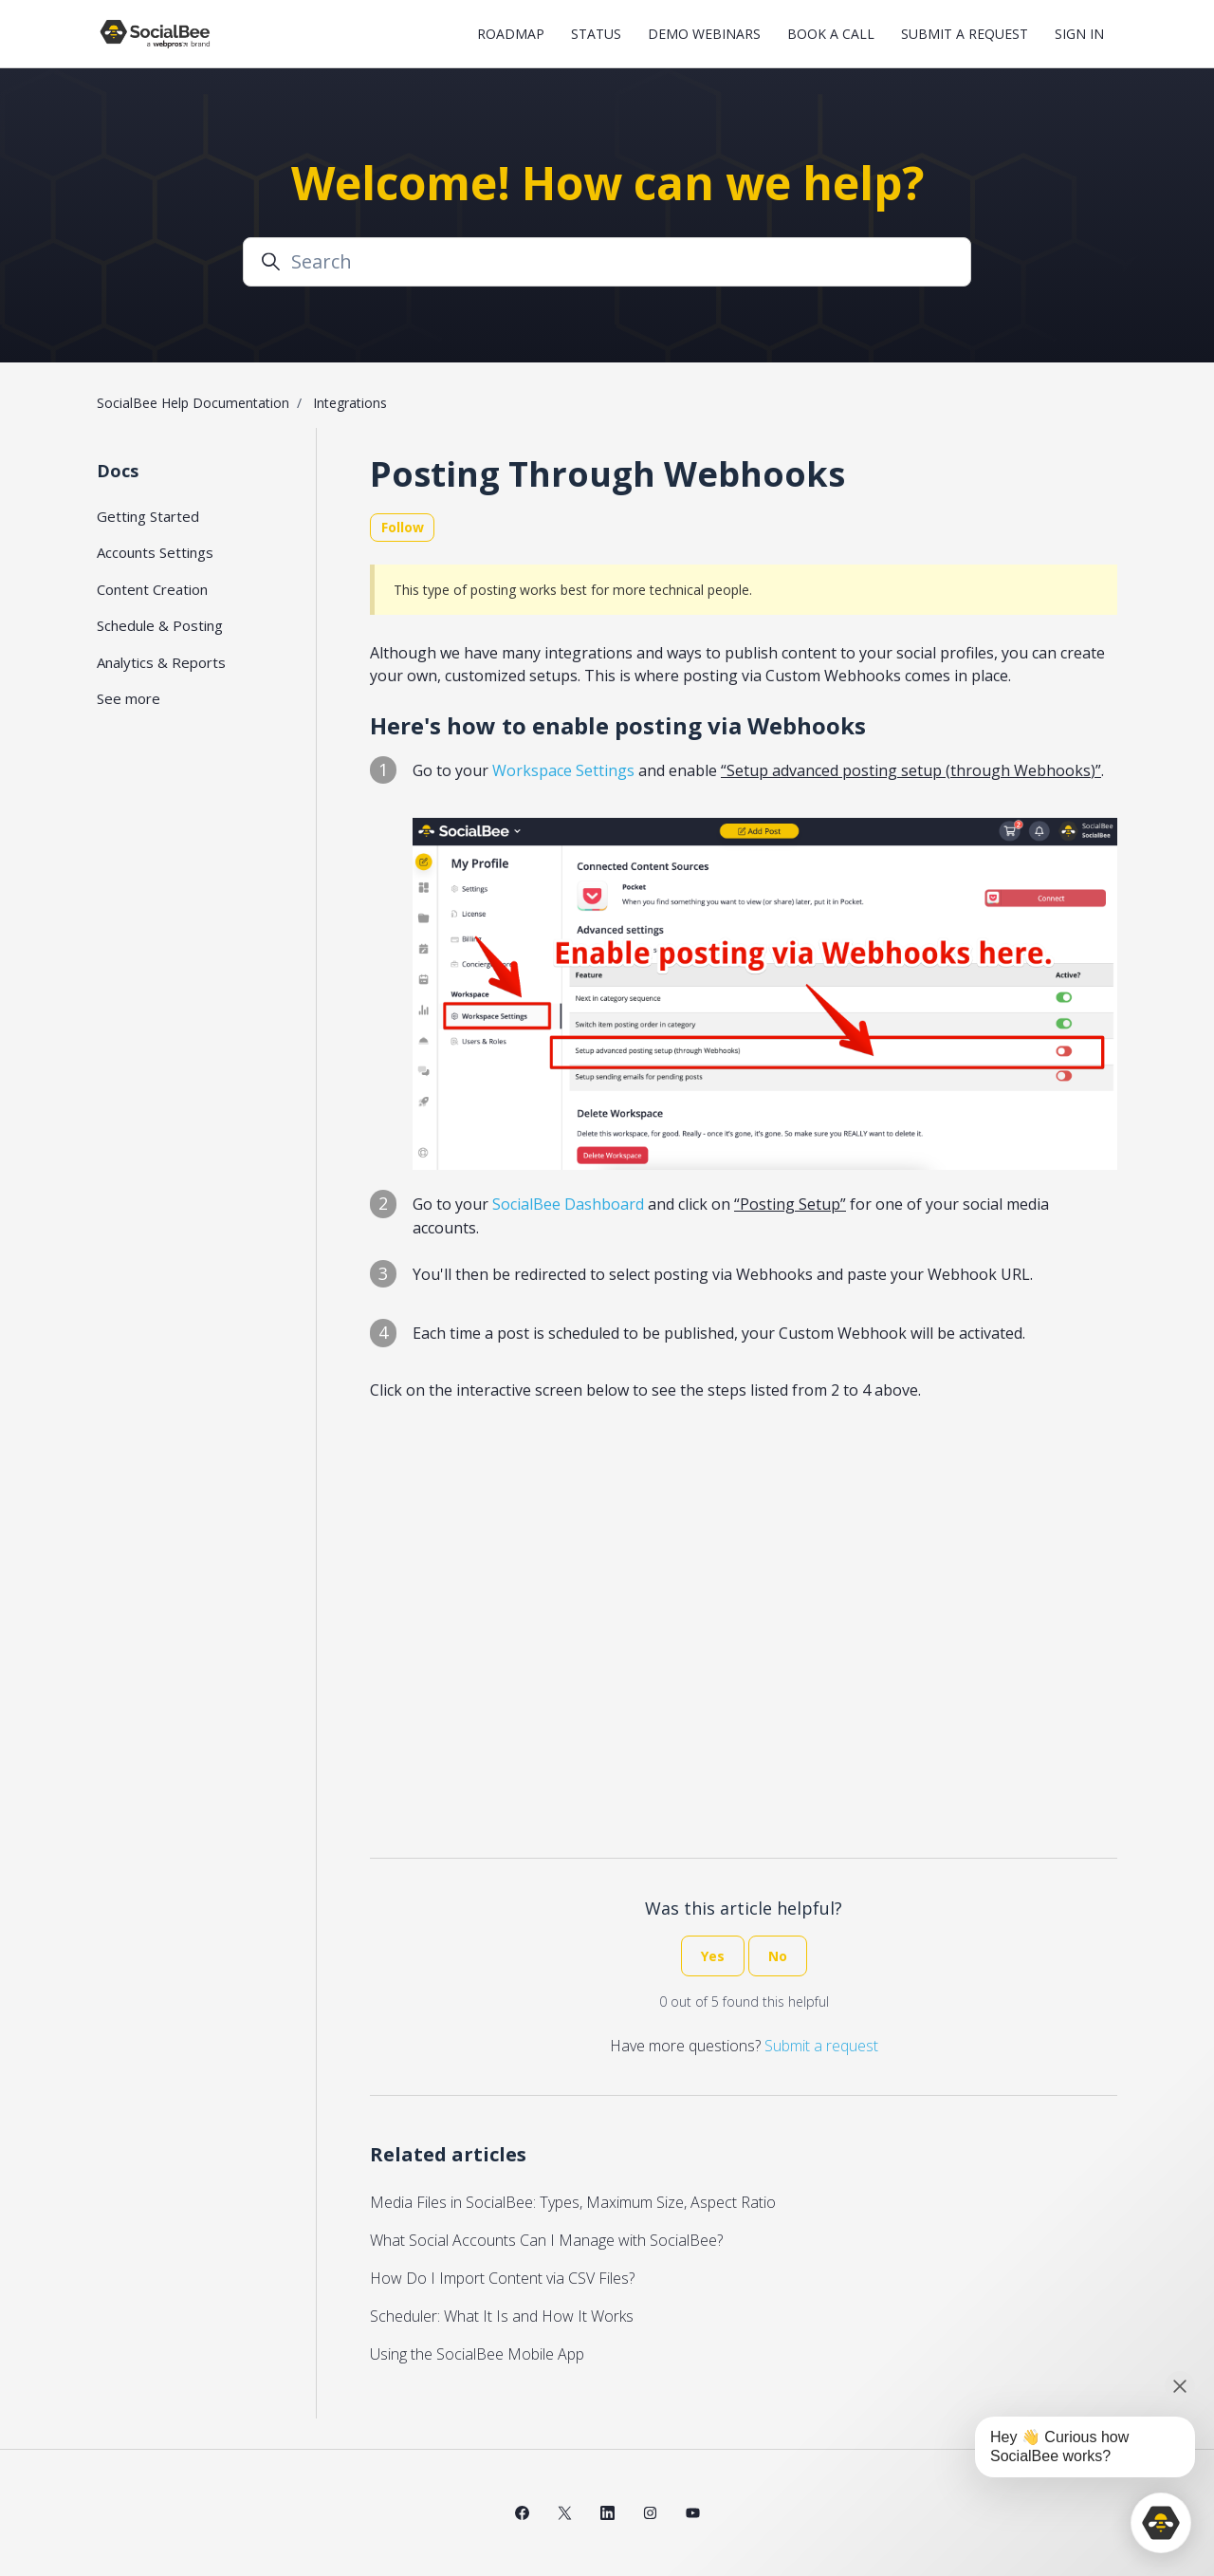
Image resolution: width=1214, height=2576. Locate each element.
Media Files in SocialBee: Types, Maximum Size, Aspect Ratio (573, 2202)
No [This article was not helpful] (777, 1956)
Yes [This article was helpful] (713, 1956)
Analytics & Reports (161, 662)
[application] (1161, 2523)
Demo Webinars (704, 34)
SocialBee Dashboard (568, 1204)
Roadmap (510, 34)
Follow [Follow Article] (402, 527)
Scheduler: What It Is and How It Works (502, 2316)
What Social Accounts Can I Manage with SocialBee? (546, 2240)
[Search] (607, 262)
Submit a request (964, 34)
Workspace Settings (563, 770)
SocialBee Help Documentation (193, 403)
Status (596, 34)
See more (128, 698)
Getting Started (148, 516)
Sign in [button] (1079, 34)
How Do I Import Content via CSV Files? (502, 2278)
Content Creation (152, 589)
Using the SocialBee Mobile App (477, 2354)
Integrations (350, 403)
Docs (117, 470)
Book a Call (830, 34)
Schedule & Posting (160, 625)
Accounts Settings (155, 552)
